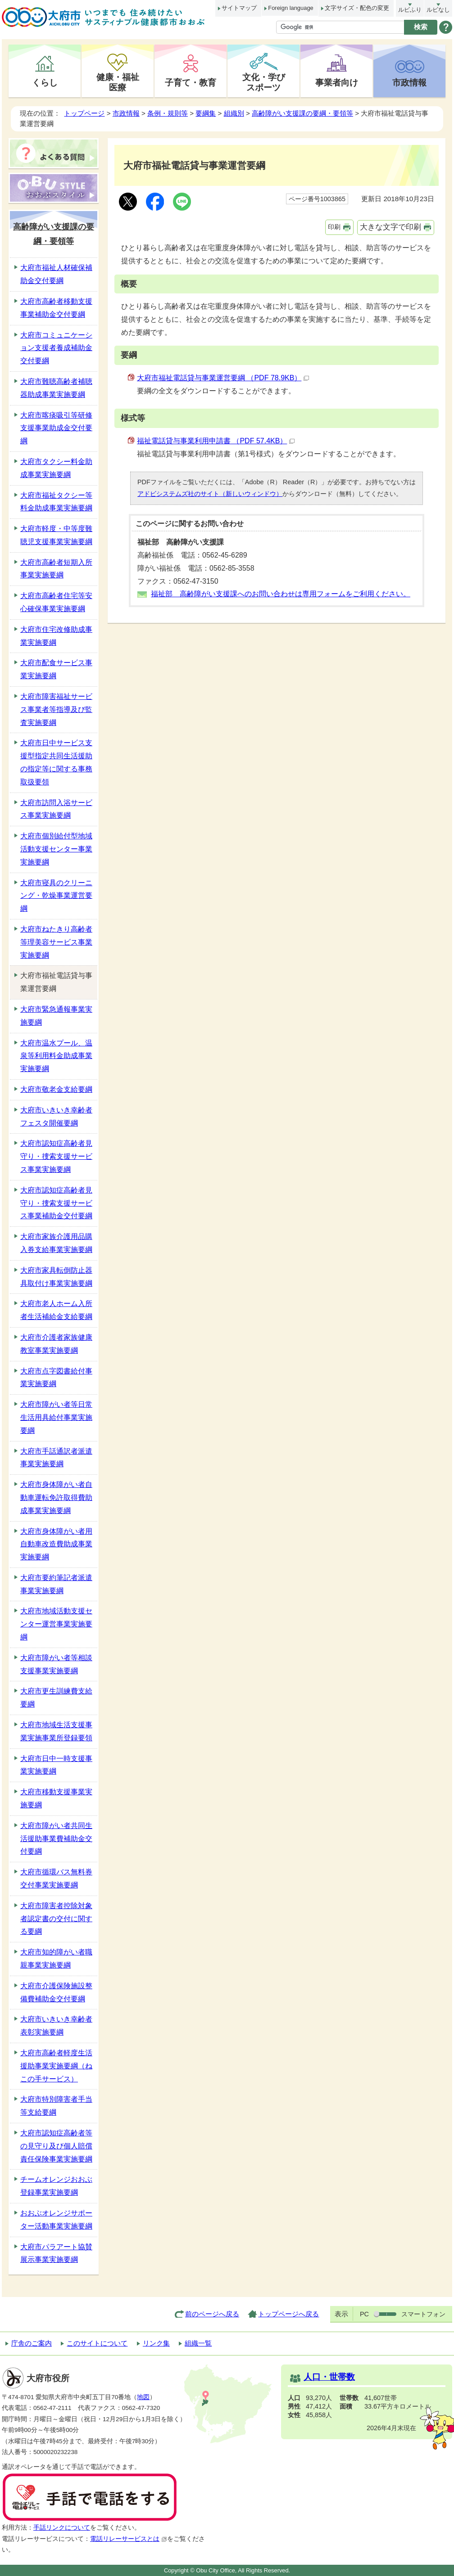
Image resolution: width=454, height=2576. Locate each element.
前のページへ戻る (212, 2314)
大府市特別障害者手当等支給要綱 (56, 2105)
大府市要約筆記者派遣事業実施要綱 (56, 1584)
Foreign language (290, 8)
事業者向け (336, 82)
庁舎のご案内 (31, 2343)
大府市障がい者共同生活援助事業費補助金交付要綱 (56, 1838)
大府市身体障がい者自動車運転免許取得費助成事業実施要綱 (56, 1497)
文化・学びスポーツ (263, 82)
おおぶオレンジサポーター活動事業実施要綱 (56, 2219)
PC (364, 2314)
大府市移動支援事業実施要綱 (56, 1798)
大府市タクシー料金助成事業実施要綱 (56, 468)
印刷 (334, 226)
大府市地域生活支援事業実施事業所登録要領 (56, 1731)
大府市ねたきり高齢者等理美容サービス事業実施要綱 (56, 942)
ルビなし (438, 9)
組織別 (234, 113)
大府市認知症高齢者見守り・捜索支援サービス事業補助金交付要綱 (56, 1203)
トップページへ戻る (288, 2314)
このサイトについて (97, 2343)
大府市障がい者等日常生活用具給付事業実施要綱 (56, 1417)
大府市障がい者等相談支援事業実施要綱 (56, 1664)
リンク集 (156, 2343)
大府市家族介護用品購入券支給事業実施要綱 (56, 1243)
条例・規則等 (167, 113)
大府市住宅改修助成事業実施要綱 (56, 636)
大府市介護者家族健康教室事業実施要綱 (56, 1343)
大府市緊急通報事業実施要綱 (56, 1015)
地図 (143, 2397)
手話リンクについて (61, 2527)
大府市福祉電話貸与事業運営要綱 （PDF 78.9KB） (223, 378)
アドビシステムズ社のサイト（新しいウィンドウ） (209, 493)
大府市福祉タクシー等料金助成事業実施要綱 (56, 501)
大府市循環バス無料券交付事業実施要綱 (56, 1878)
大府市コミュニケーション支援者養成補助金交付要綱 (56, 348)
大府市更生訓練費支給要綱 (56, 1697)
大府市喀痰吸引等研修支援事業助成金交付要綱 (56, 428)
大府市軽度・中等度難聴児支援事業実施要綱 (56, 535)
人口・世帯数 (329, 2377)
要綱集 (205, 113)
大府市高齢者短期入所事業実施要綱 (56, 568)
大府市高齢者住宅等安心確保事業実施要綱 (56, 602)
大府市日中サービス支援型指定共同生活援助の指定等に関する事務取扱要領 (56, 762)
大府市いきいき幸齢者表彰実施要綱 (56, 2025)
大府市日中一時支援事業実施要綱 (56, 1765)
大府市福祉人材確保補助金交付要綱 (56, 274)
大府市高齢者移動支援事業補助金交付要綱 (56, 307)
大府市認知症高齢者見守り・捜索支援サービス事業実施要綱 (56, 1156)
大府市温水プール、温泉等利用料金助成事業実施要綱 (56, 1056)
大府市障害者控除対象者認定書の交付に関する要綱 (56, 1919)
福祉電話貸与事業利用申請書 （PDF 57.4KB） (216, 441)
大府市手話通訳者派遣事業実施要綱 (56, 1457)
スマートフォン (423, 2314)
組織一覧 (198, 2343)
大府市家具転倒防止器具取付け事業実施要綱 (56, 1276)
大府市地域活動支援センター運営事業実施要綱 (56, 1624)
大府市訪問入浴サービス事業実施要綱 (56, 809)
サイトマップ (239, 8)
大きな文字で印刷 (390, 227)
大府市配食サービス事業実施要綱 (56, 669)
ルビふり (410, 9)
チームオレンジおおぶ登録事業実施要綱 (56, 2185)
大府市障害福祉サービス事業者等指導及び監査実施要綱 (56, 709)
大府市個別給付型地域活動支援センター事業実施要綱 (56, 849)
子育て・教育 (190, 82)
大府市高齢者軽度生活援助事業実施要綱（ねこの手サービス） (56, 2066)
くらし (45, 82)
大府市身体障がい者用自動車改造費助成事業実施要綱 (56, 1544)
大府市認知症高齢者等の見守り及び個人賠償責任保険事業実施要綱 (56, 2146)
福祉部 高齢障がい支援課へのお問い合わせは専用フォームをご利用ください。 (280, 594)
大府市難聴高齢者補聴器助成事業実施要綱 (56, 388)
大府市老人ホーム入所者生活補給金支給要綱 (56, 1310)
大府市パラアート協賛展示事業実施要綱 (56, 2253)
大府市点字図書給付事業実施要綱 (56, 1377)
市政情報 (409, 82)
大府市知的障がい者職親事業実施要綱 (56, 1958)
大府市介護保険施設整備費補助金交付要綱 (56, 1992)
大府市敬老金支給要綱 (56, 1089)
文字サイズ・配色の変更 (357, 8)
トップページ (84, 113)
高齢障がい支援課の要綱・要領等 (302, 113)
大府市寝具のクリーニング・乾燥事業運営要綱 (56, 896)
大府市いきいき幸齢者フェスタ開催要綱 (56, 1116)
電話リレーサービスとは (128, 2538)
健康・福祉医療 (117, 82)
